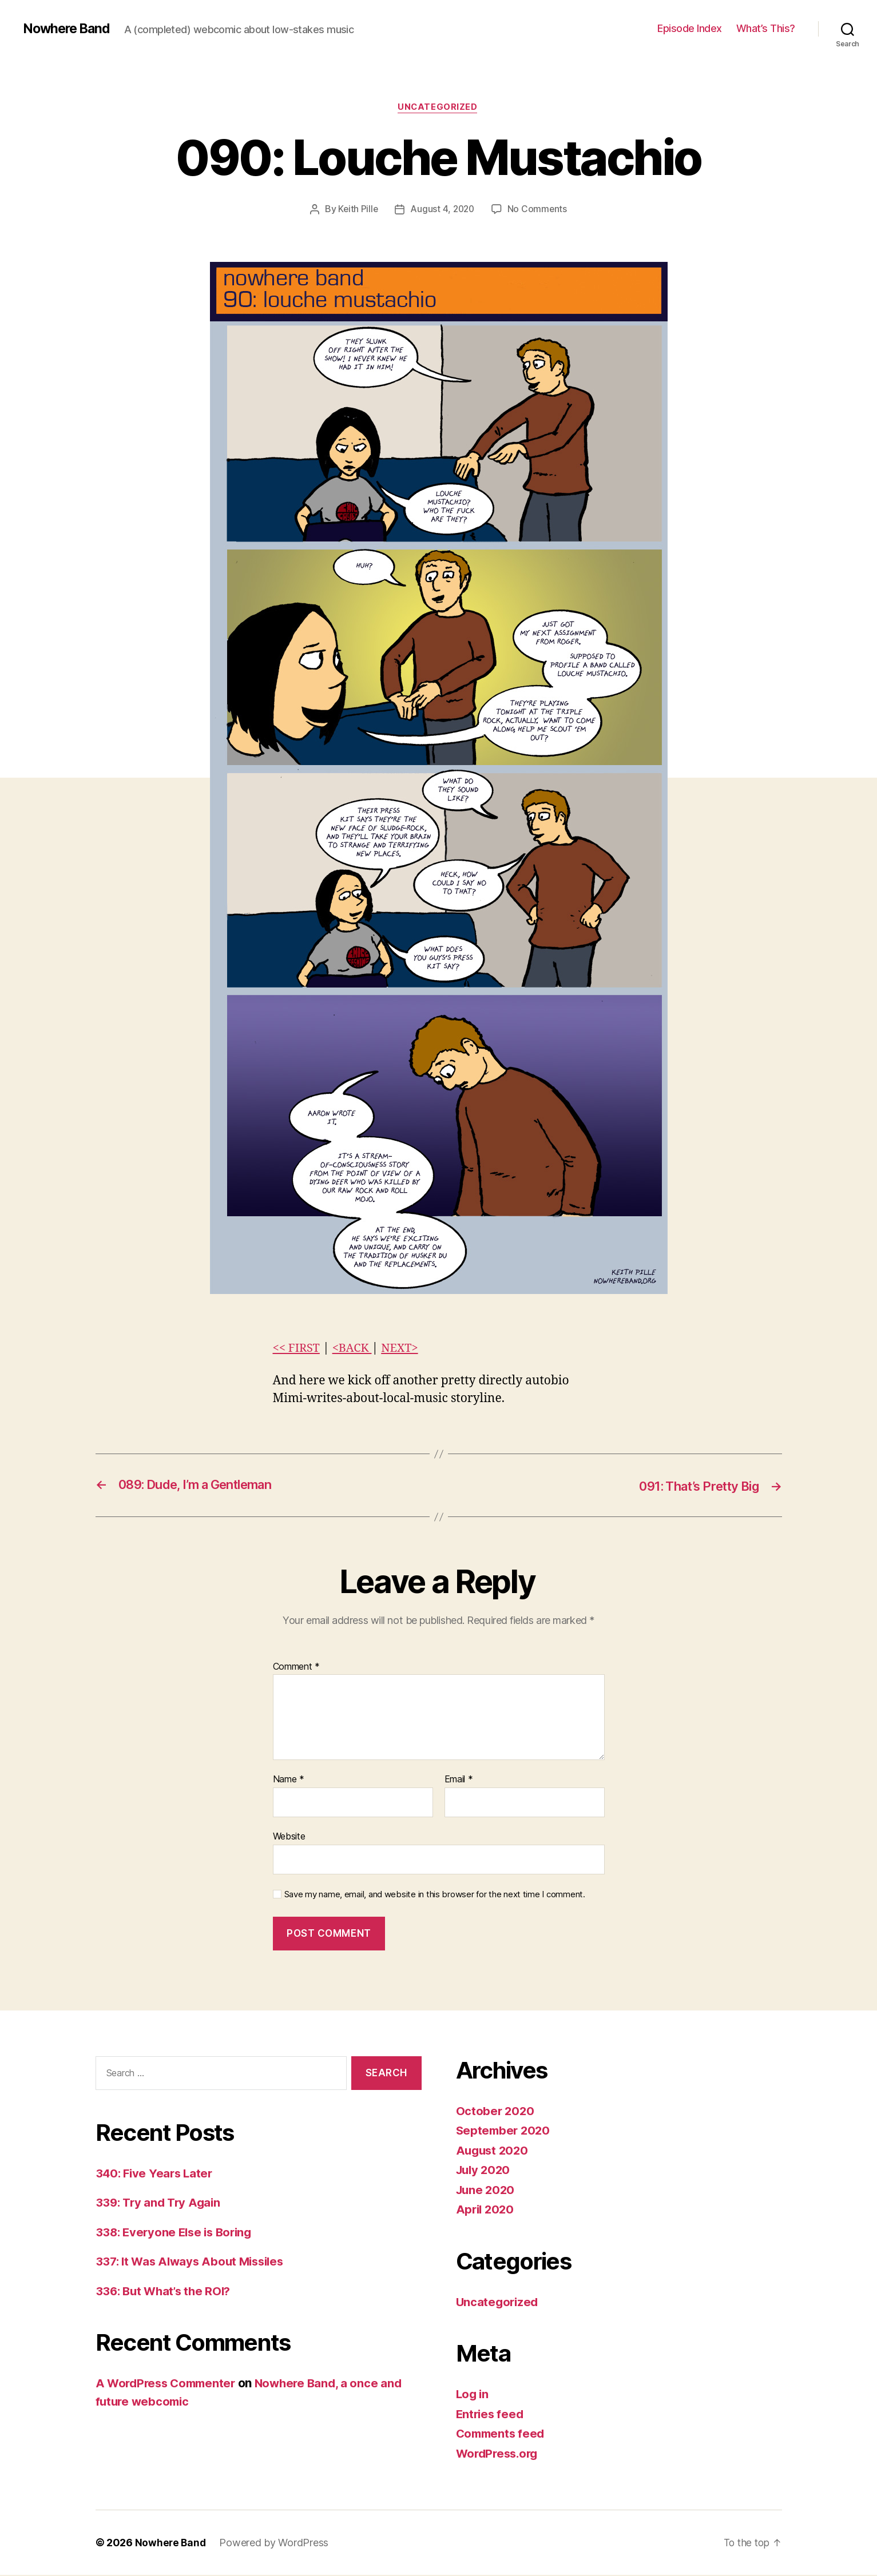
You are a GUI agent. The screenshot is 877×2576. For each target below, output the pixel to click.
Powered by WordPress (275, 2544)
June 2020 (487, 2190)
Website (289, 1836)
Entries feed (491, 2414)
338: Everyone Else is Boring (177, 2232)
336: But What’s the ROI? (166, 2291)
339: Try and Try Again (160, 2203)
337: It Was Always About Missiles (194, 2262)
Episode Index (689, 28)
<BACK (354, 1348)
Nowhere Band (68, 28)
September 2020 (504, 2131)
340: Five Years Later (156, 2174)
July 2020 (485, 2171)
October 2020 (496, 2111)
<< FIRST (297, 1348)
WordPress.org (499, 2454)
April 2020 (486, 2210)
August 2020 (493, 2151)
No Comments (539, 210)
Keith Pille (356, 210)
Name (288, 1780)
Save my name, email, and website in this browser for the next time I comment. (434, 1895)
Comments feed (502, 2434)
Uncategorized (438, 108)
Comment (296, 1667)
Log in (473, 2395)
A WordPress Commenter (169, 2383)
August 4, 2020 (442, 210)
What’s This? (765, 28)
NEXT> (404, 1348)
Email (459, 1780)
